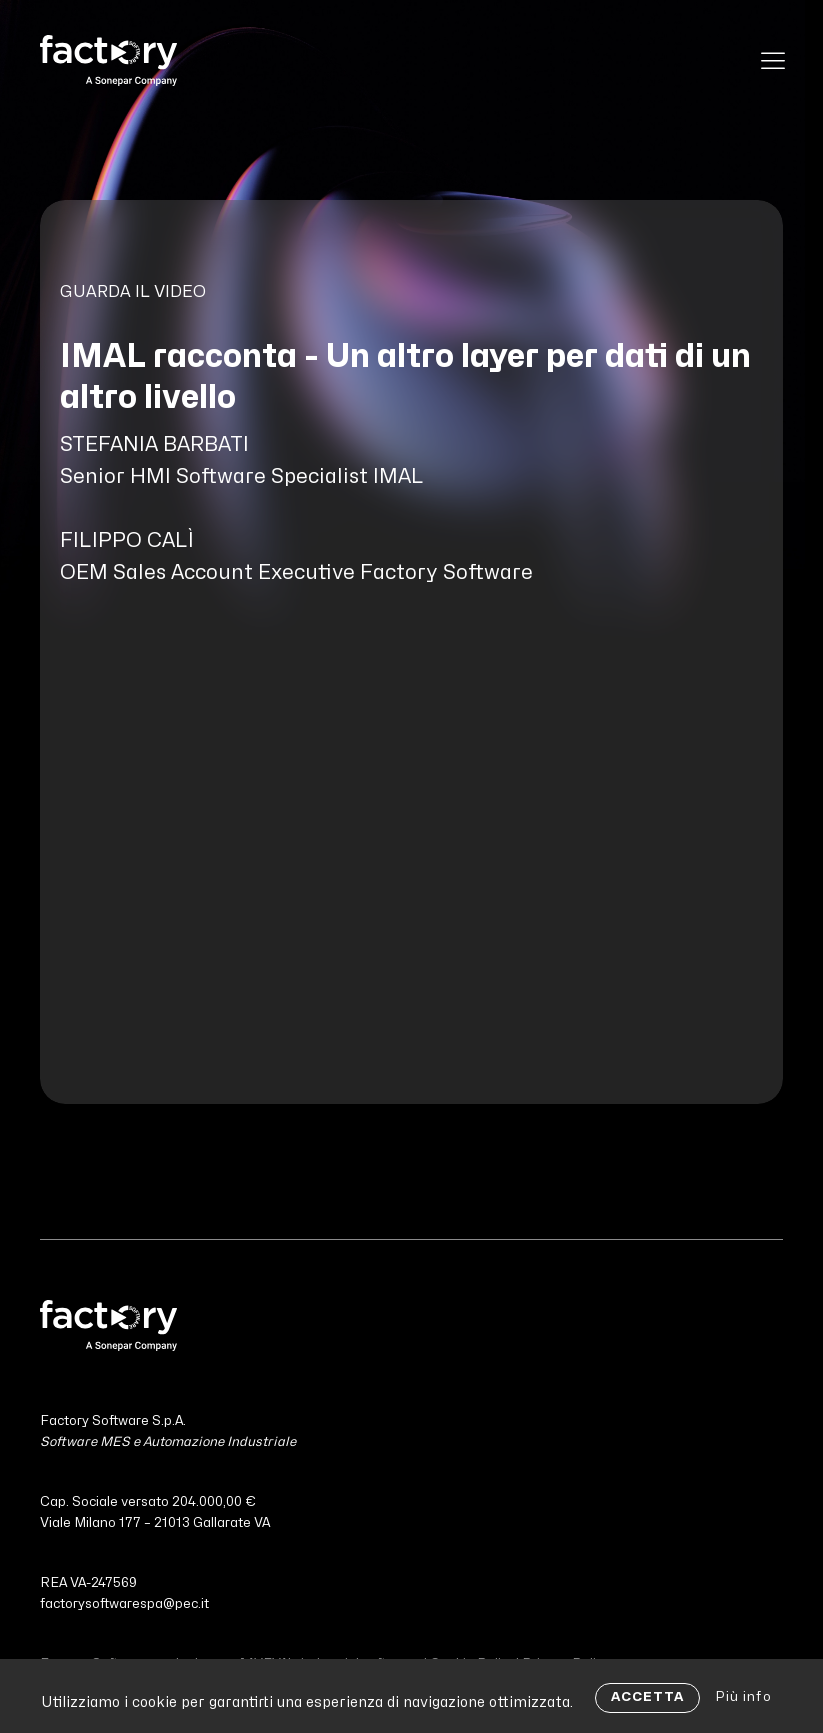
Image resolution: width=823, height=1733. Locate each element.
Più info (743, 1697)
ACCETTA (647, 1697)
